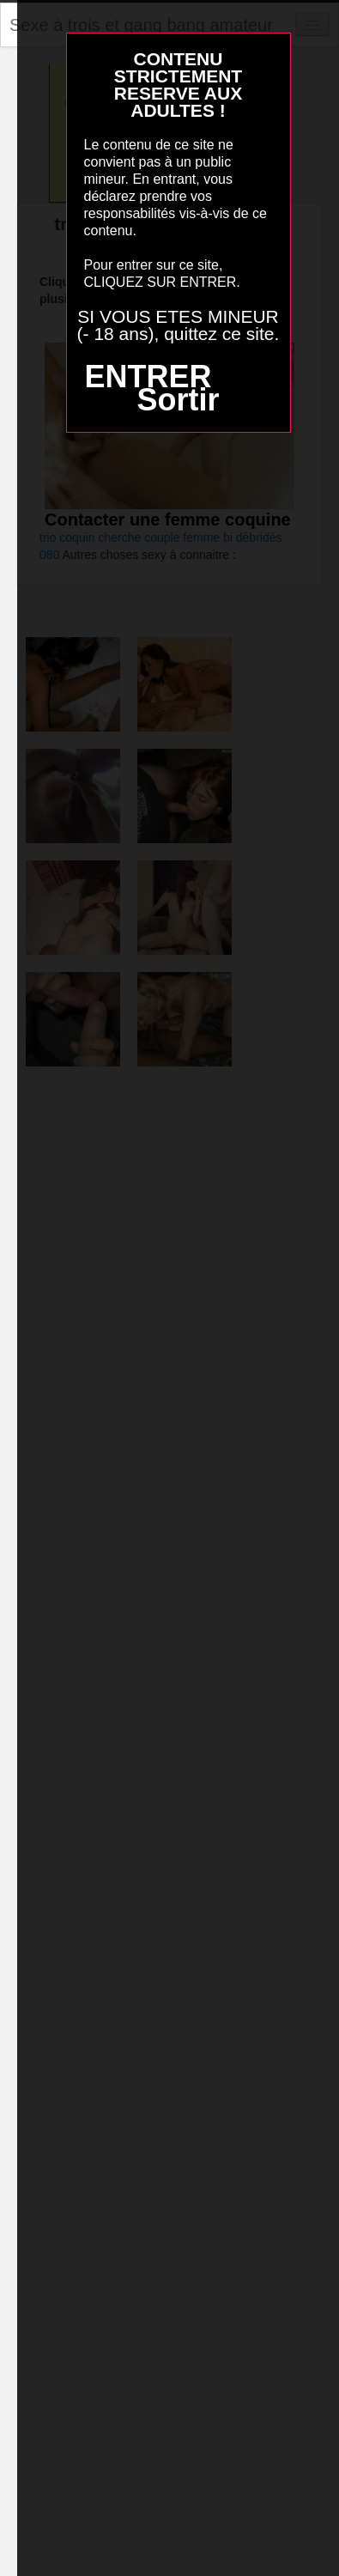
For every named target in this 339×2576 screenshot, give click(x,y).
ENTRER (147, 376)
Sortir (177, 399)
